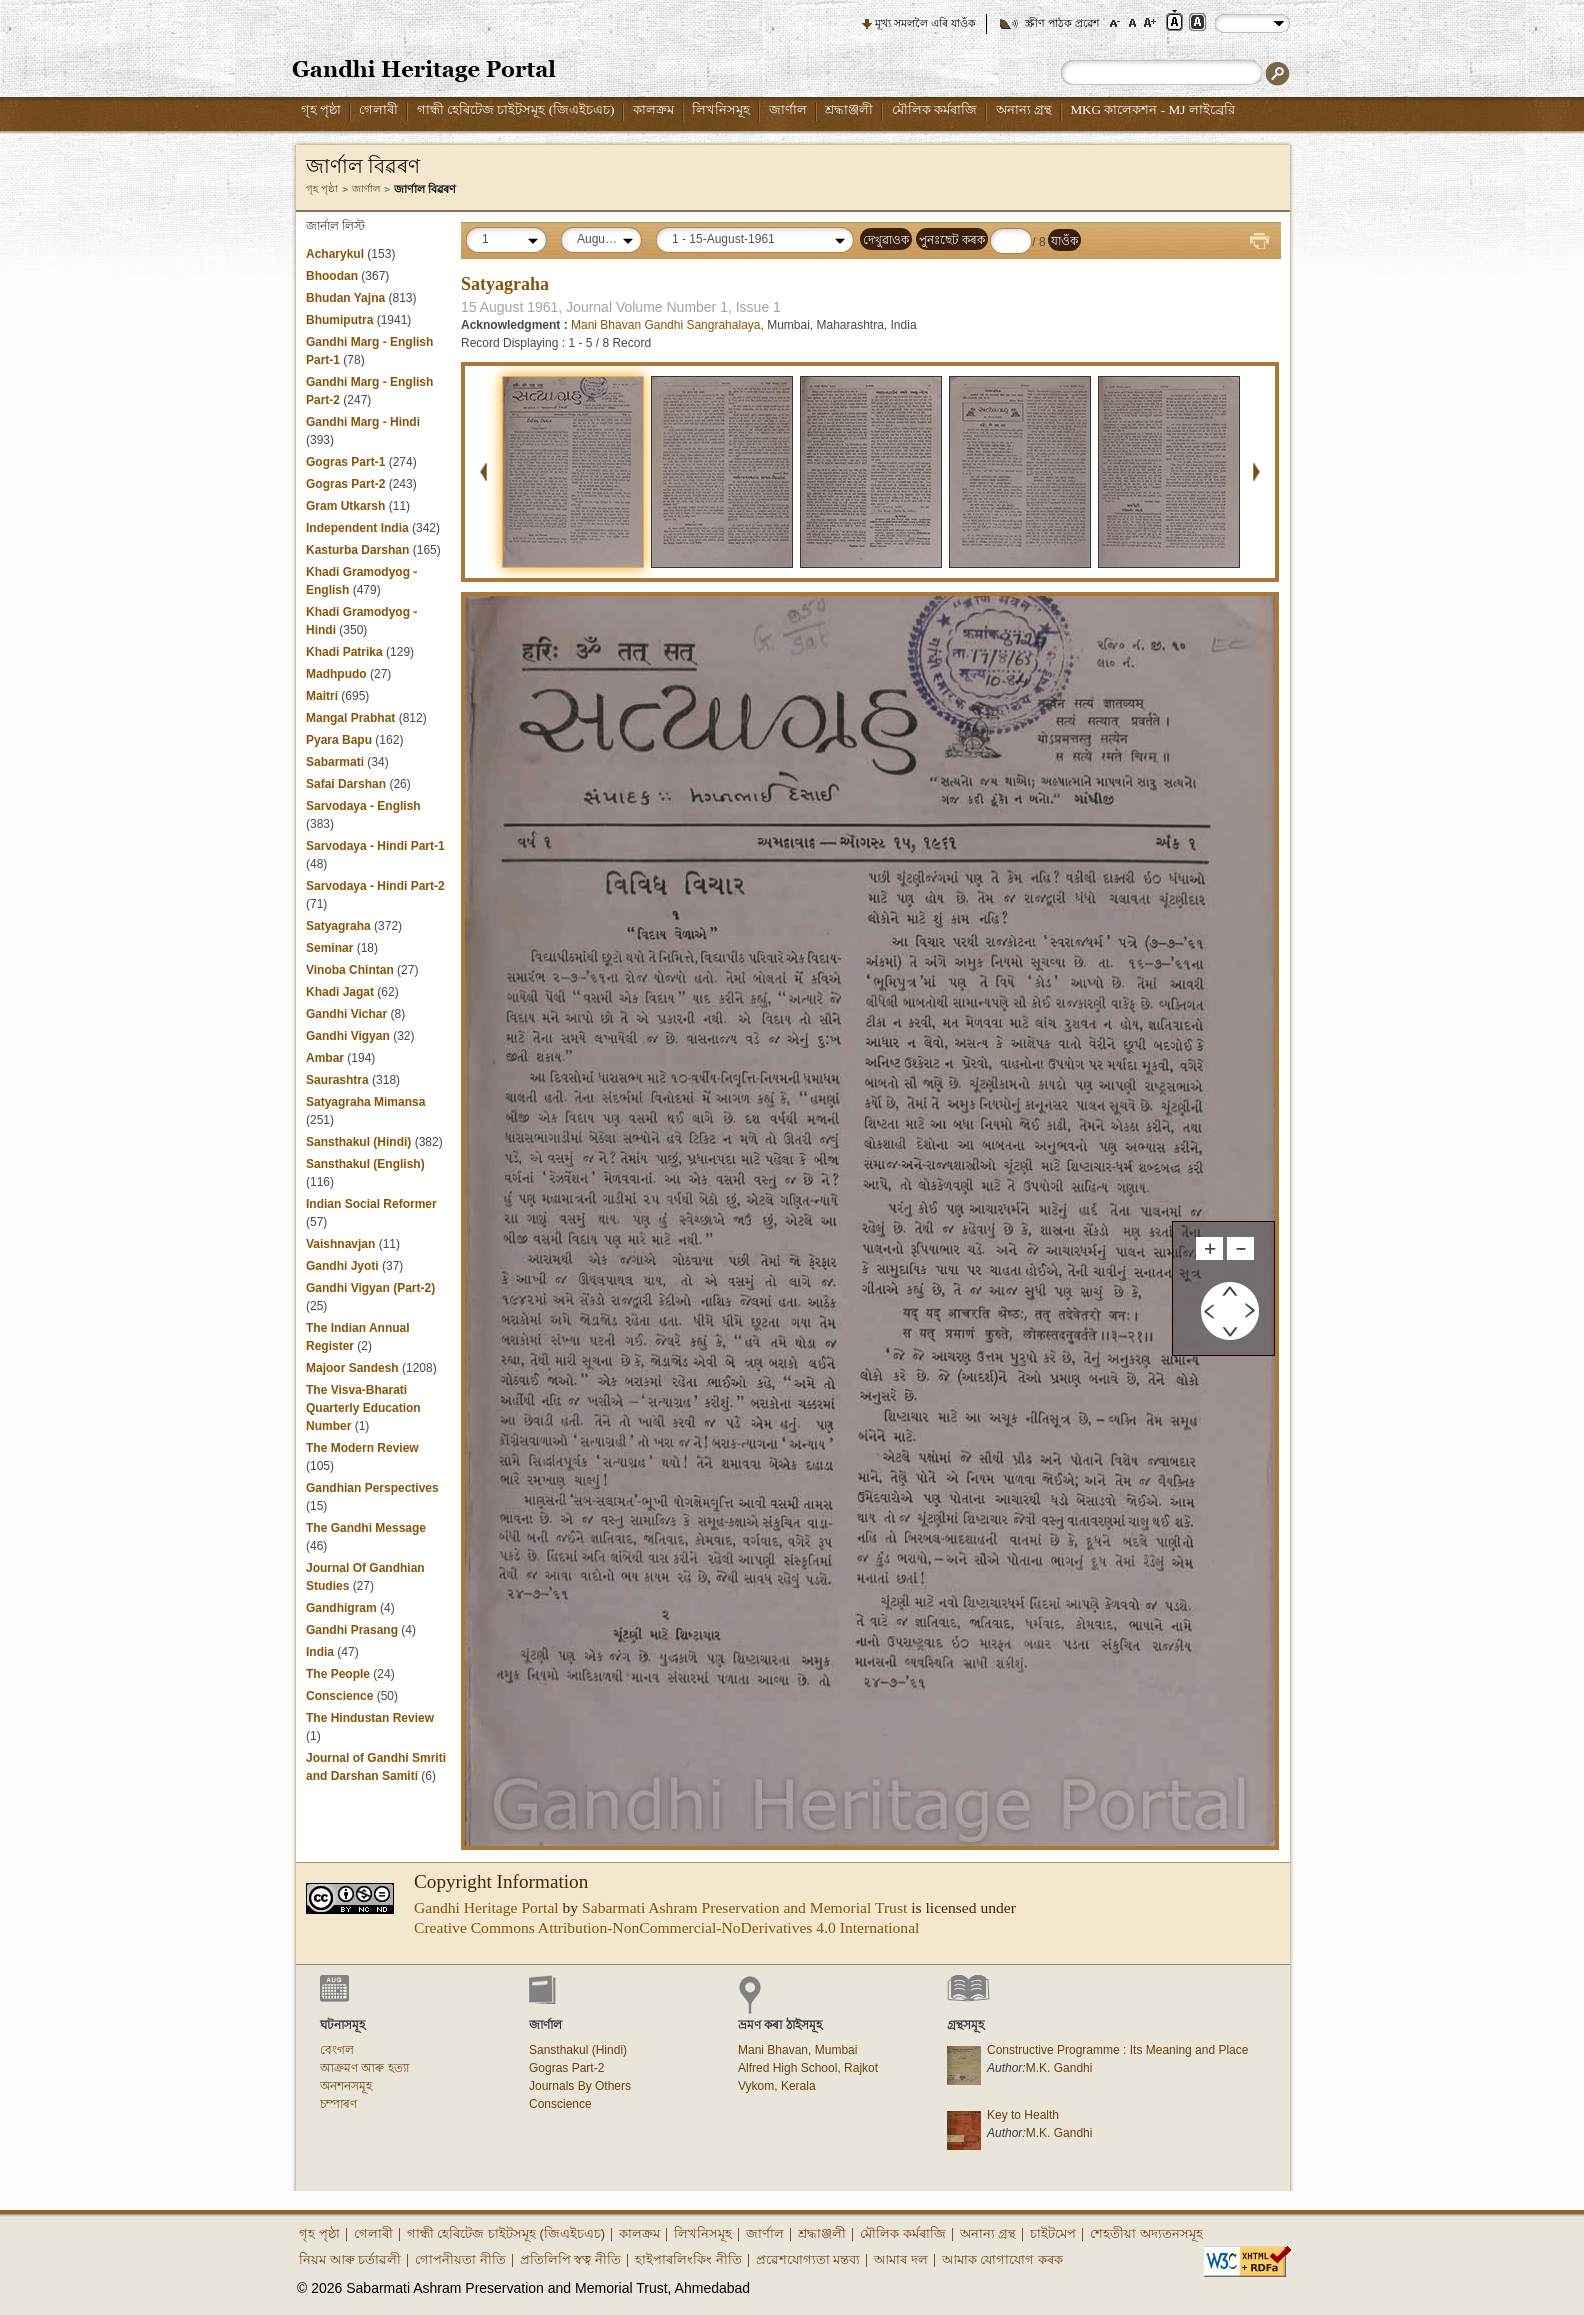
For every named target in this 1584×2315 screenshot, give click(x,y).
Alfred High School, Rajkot (808, 2068)
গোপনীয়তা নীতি (460, 2259)
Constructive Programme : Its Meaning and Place (1117, 2050)
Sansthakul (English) (365, 1164)
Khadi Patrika (344, 652)
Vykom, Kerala (777, 2086)
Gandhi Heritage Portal (486, 1907)
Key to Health (1023, 2115)
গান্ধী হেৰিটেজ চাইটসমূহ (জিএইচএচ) (516, 109)
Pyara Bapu (339, 740)
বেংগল (337, 2050)
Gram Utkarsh (345, 506)
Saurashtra (337, 1080)
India (321, 1652)
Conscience (339, 1696)
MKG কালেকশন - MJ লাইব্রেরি (1152, 109)
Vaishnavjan (342, 1244)
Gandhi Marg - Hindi (363, 422)
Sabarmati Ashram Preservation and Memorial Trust (744, 1907)
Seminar (329, 948)
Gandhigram (341, 1608)
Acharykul (335, 254)
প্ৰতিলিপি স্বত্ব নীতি (570, 2259)
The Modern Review (362, 1448)
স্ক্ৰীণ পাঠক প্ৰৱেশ (1062, 23)
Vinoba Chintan (350, 970)
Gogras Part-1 (345, 462)
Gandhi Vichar (346, 1014)
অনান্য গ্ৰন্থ (1024, 109)
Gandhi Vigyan (348, 1036)
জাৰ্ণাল (788, 109)
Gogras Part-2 (345, 484)
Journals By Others (580, 2086)
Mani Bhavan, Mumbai (797, 2050)
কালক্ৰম (653, 109)
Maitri (322, 696)
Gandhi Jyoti (342, 1266)
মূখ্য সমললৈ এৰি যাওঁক (925, 23)
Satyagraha (338, 926)
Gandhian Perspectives (372, 1488)
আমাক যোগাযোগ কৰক (1002, 2259)
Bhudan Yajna (345, 298)
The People (338, 1674)
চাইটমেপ (1053, 2233)
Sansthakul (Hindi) (358, 1142)
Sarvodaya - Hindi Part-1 (375, 846)
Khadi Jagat (340, 992)
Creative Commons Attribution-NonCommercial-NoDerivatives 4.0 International (666, 1927)
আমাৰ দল (901, 2259)
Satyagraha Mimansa (365, 1102)
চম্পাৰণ (338, 2104)
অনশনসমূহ (346, 2086)
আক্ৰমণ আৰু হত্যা (364, 2068)
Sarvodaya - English (363, 806)
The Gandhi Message (366, 1528)
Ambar (325, 1058)
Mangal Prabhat (352, 718)
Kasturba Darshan (357, 550)
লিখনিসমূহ (721, 109)
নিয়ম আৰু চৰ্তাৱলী (350, 2259)
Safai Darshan (346, 784)
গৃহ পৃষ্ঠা (321, 109)
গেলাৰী (378, 109)
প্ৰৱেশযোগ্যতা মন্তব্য (808, 2259)
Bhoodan (332, 276)
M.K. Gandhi (1059, 2068)
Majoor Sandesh (352, 1368)
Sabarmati (335, 762)
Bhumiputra (339, 320)
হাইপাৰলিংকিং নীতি (688, 2259)
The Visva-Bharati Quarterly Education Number (363, 1408)
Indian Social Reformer (371, 1204)
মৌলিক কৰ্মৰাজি (934, 109)
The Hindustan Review (370, 1718)
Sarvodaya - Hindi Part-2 (375, 886)
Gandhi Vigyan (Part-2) (370, 1288)
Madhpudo (336, 674)
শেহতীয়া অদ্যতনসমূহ (1146, 2233)
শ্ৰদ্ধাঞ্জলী (849, 109)
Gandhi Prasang (353, 1630)
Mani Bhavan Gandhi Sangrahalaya (665, 325)
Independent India (357, 528)
